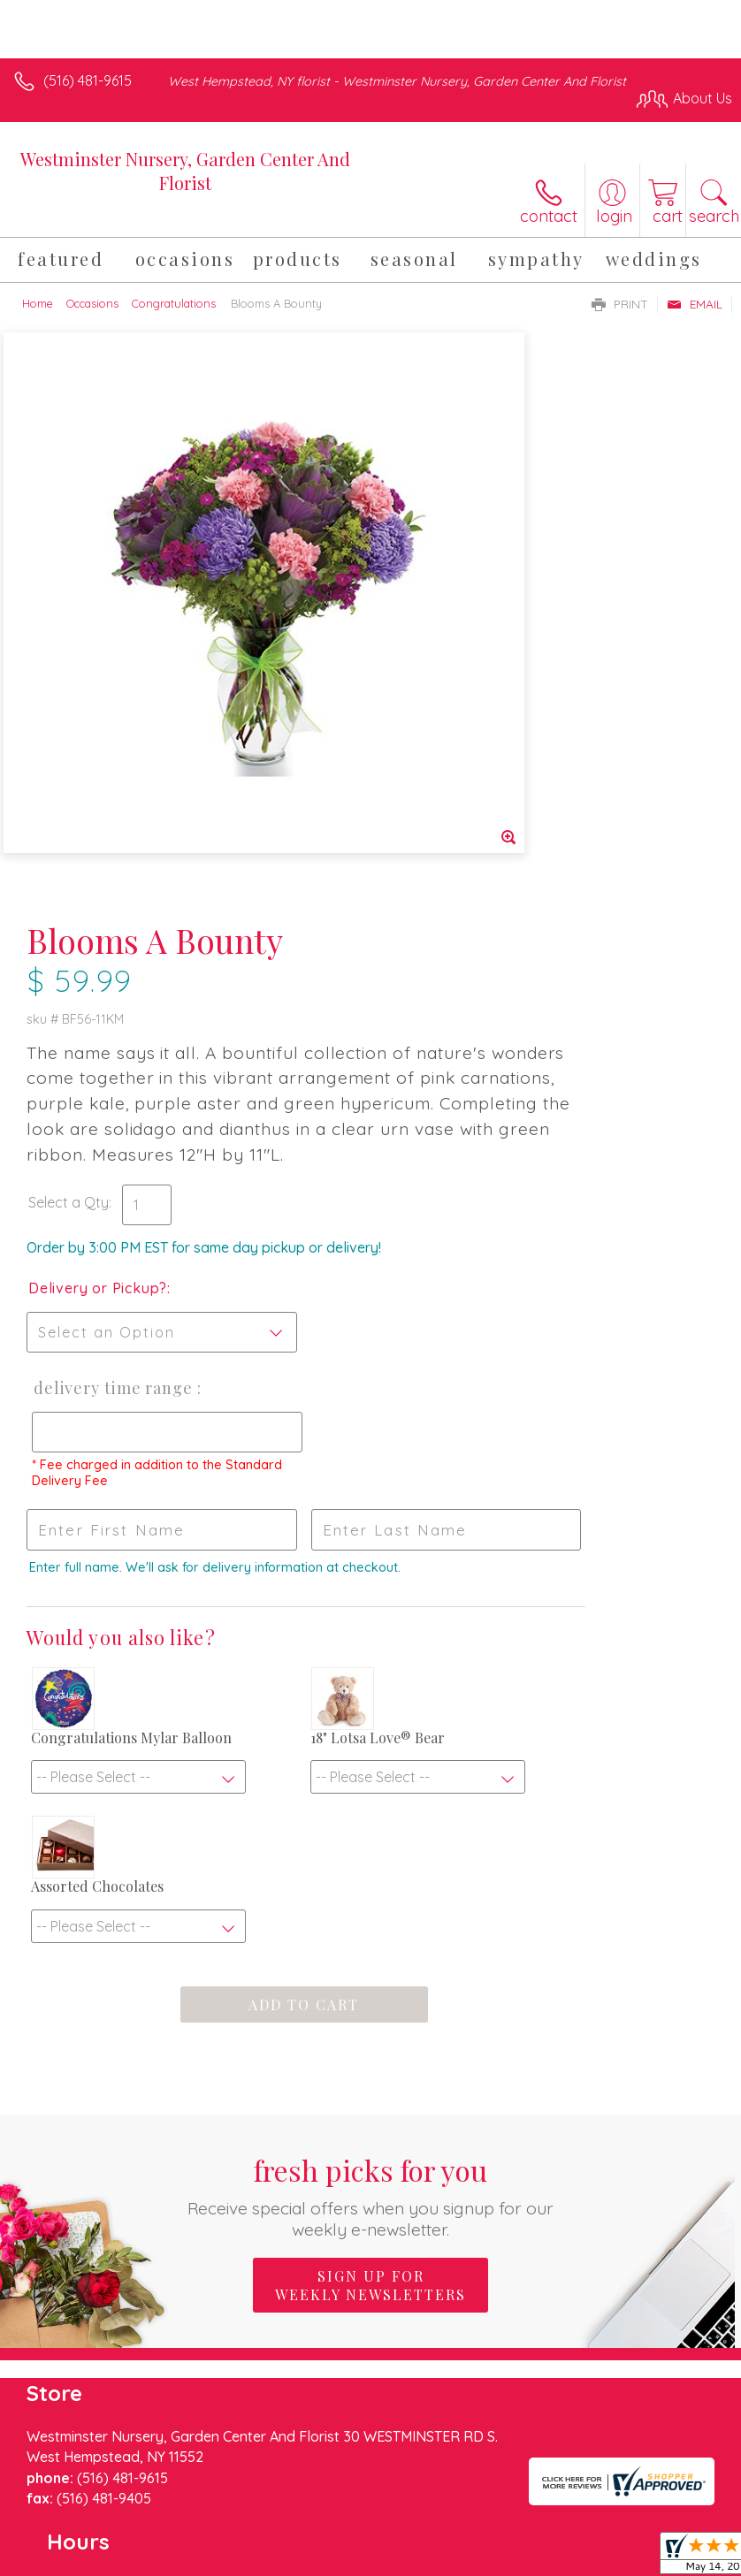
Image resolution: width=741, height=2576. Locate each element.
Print (620, 304)
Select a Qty (421, 687)
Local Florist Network (297, 2554)
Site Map (406, 2554)
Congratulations (174, 303)
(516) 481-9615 (87, 80)
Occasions (92, 303)
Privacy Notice (170, 2554)
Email (694, 304)
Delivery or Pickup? (450, 790)
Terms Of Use (66, 2554)
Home (37, 303)
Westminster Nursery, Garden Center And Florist (185, 170)
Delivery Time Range (435, 908)
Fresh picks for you (371, 1783)
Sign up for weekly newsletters (370, 1873)
